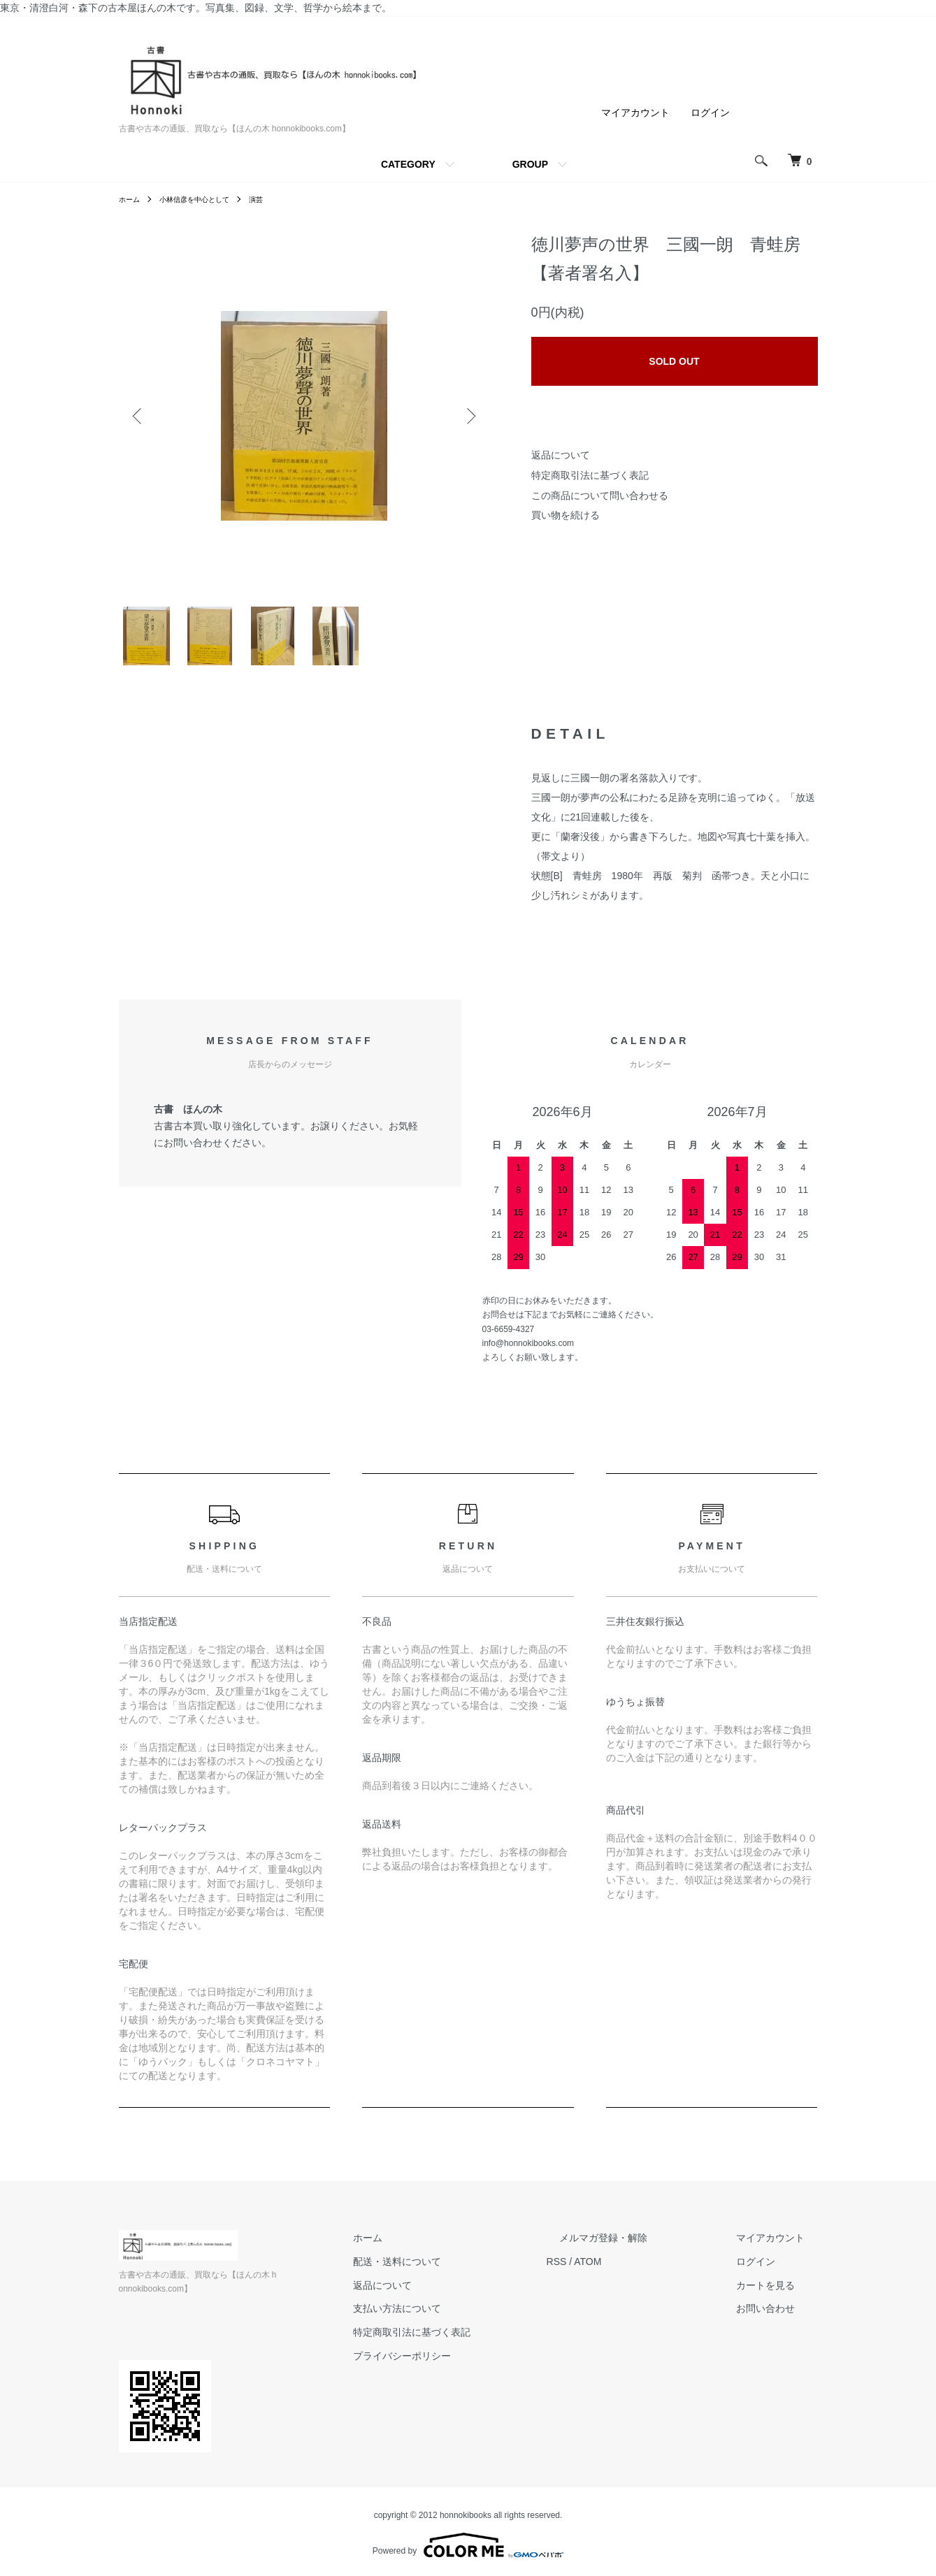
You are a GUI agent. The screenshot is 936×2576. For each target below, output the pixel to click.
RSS (608, 2272)
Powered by (468, 2542)
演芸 (275, 199)
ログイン (710, 112)
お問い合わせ (778, 2319)
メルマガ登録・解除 (642, 2249)
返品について (560, 455)
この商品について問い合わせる (599, 495)
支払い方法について (462, 2319)
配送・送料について (462, 2272)
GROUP (530, 164)
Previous (139, 415)
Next (468, 415)
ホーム (131, 199)
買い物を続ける (565, 515)
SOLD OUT (674, 361)
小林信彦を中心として (205, 199)
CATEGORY (408, 164)
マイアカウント (635, 112)
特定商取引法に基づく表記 (590, 475)
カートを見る (778, 2296)
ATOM (639, 2272)
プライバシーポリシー (467, 2367)
